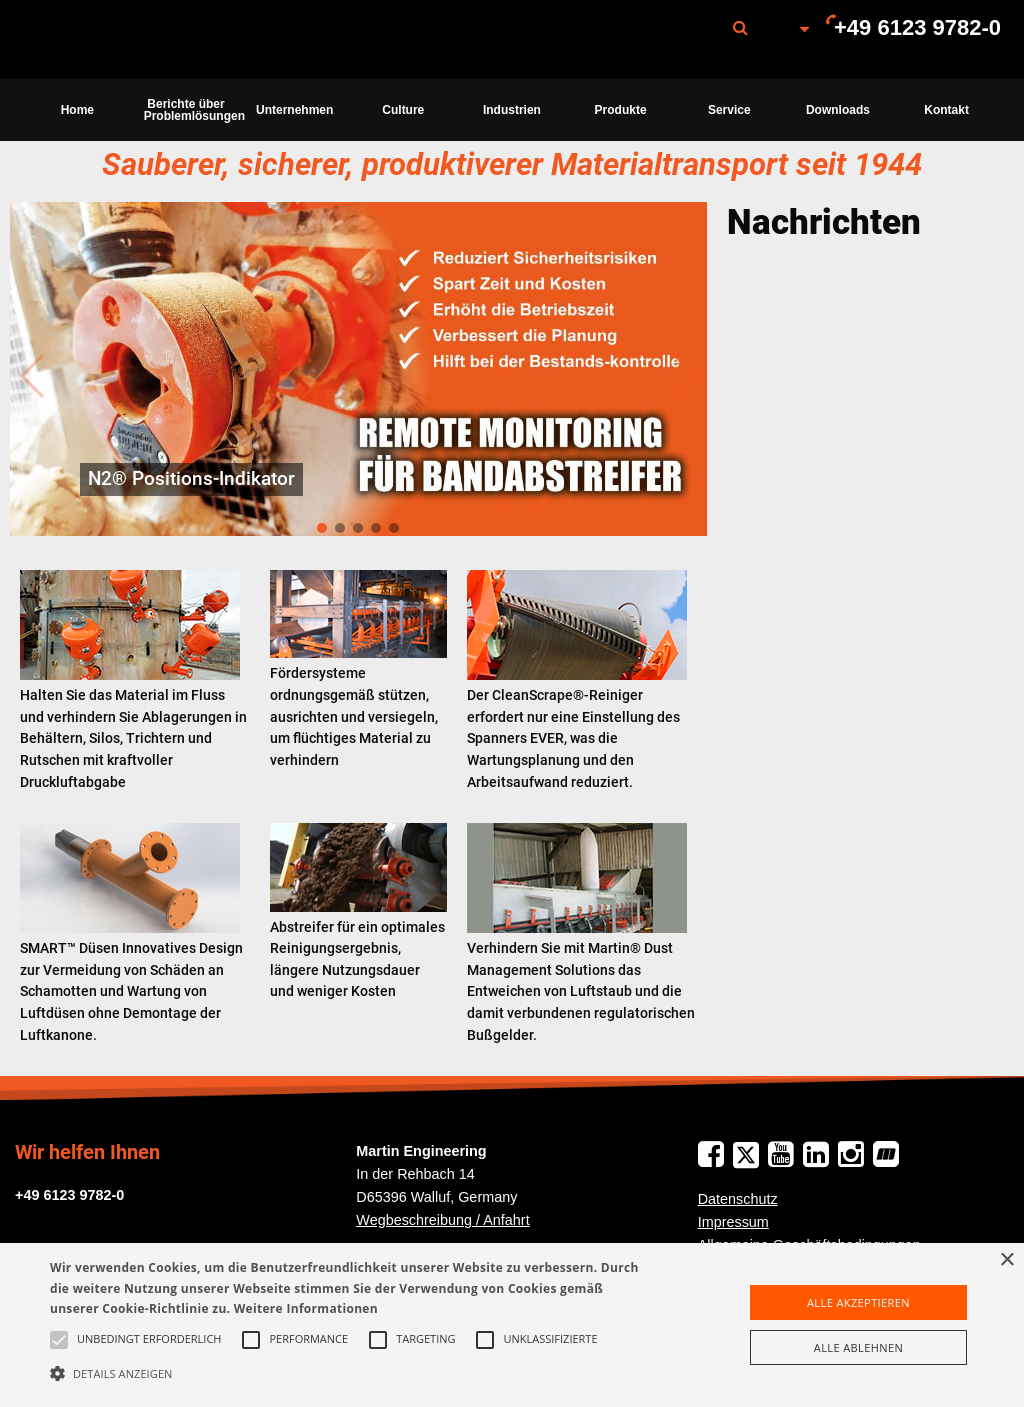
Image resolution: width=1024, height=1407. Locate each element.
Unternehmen (294, 110)
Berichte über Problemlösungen (192, 110)
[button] (350, 1373)
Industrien (512, 110)
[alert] (512, 1325)
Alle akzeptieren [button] (858, 1302)
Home (77, 110)
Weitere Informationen (306, 1308)
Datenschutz (738, 1199)
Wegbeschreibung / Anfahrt (442, 1220)
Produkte (621, 110)
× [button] (1006, 1260)
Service (729, 110)
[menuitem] (123, 39)
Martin (123, 40)
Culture (403, 110)
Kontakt (946, 110)
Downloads (838, 110)
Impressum (733, 1222)
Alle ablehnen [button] (858, 1347)
